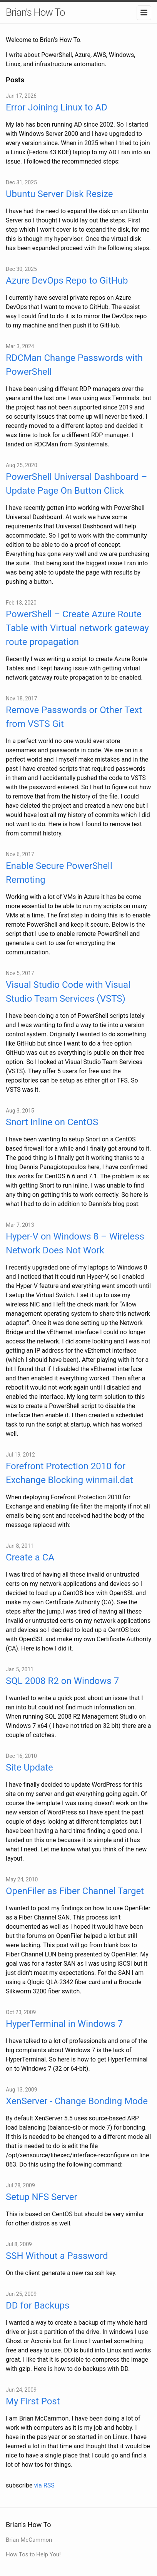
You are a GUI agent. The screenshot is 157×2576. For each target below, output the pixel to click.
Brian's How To (35, 12)
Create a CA (30, 1557)
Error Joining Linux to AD (56, 107)
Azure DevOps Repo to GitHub (67, 280)
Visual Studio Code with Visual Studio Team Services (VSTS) (68, 991)
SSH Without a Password (57, 2255)
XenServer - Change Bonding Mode (77, 2101)
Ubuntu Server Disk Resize (59, 194)
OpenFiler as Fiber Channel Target (75, 1891)
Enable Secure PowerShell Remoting (59, 872)
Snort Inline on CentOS (52, 1122)
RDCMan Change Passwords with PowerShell (74, 364)
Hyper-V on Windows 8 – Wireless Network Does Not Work (75, 1243)
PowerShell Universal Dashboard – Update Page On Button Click (76, 483)
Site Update (29, 1767)
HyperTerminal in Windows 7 (64, 2023)
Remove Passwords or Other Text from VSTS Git (74, 717)
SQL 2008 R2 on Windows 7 (62, 1681)
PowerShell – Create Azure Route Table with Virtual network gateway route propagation (77, 628)
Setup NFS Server (41, 2197)
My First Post (33, 2401)
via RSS (44, 2485)
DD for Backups (37, 2305)
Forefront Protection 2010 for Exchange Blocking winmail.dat (69, 1473)
